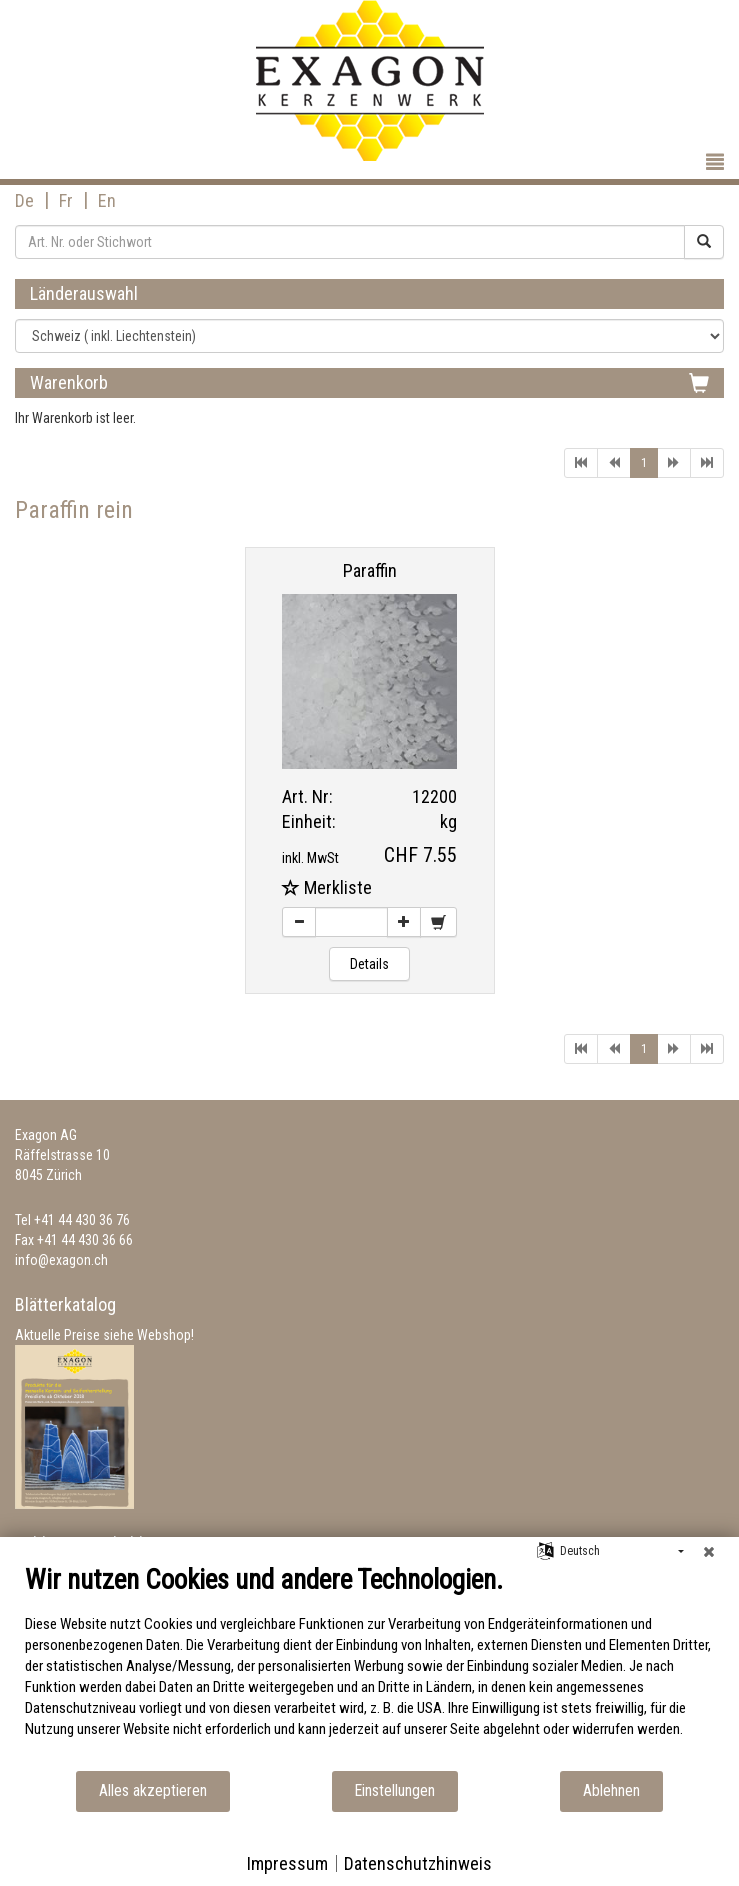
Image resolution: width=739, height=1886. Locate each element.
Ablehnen (611, 1790)
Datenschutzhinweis (418, 1863)
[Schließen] (709, 1552)
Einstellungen (395, 1790)
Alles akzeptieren (153, 1790)
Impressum (287, 1863)
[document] (369, 1666)
